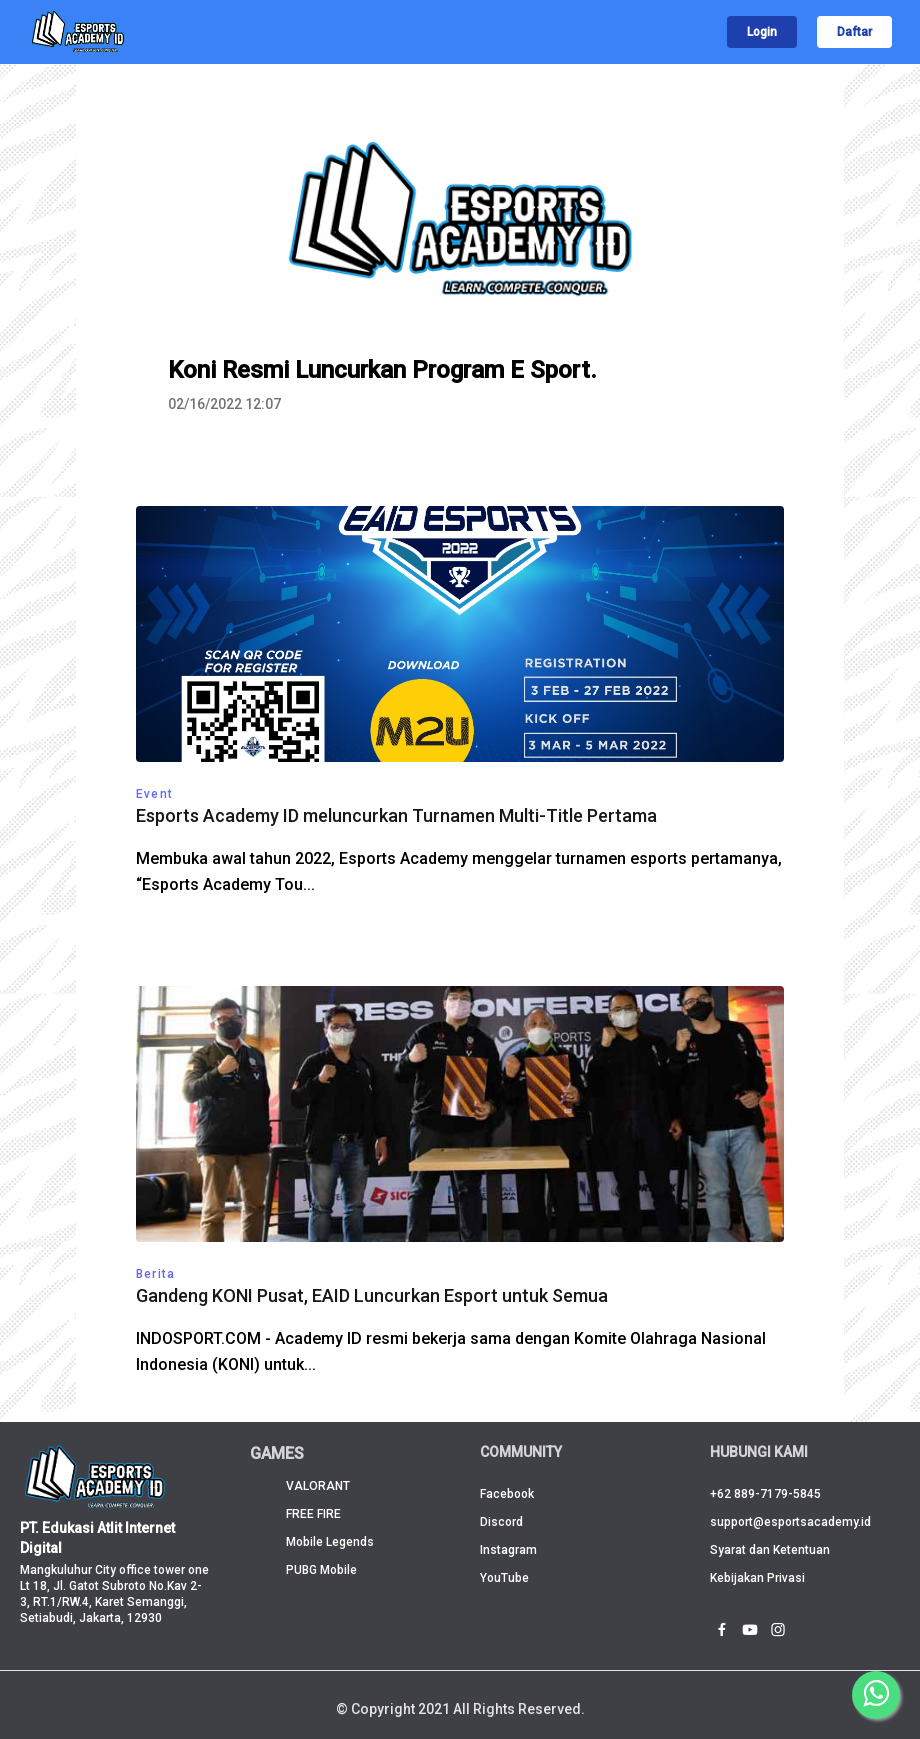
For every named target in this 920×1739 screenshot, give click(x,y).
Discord (501, 1522)
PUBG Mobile (321, 1570)
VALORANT (318, 1486)
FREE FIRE (313, 1514)
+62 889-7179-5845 (765, 1494)
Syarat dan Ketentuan (770, 1550)
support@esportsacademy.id (790, 1522)
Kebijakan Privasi (757, 1578)
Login (762, 32)
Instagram (508, 1550)
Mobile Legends (330, 1542)
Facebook (507, 1494)
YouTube (504, 1578)
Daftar (854, 32)
